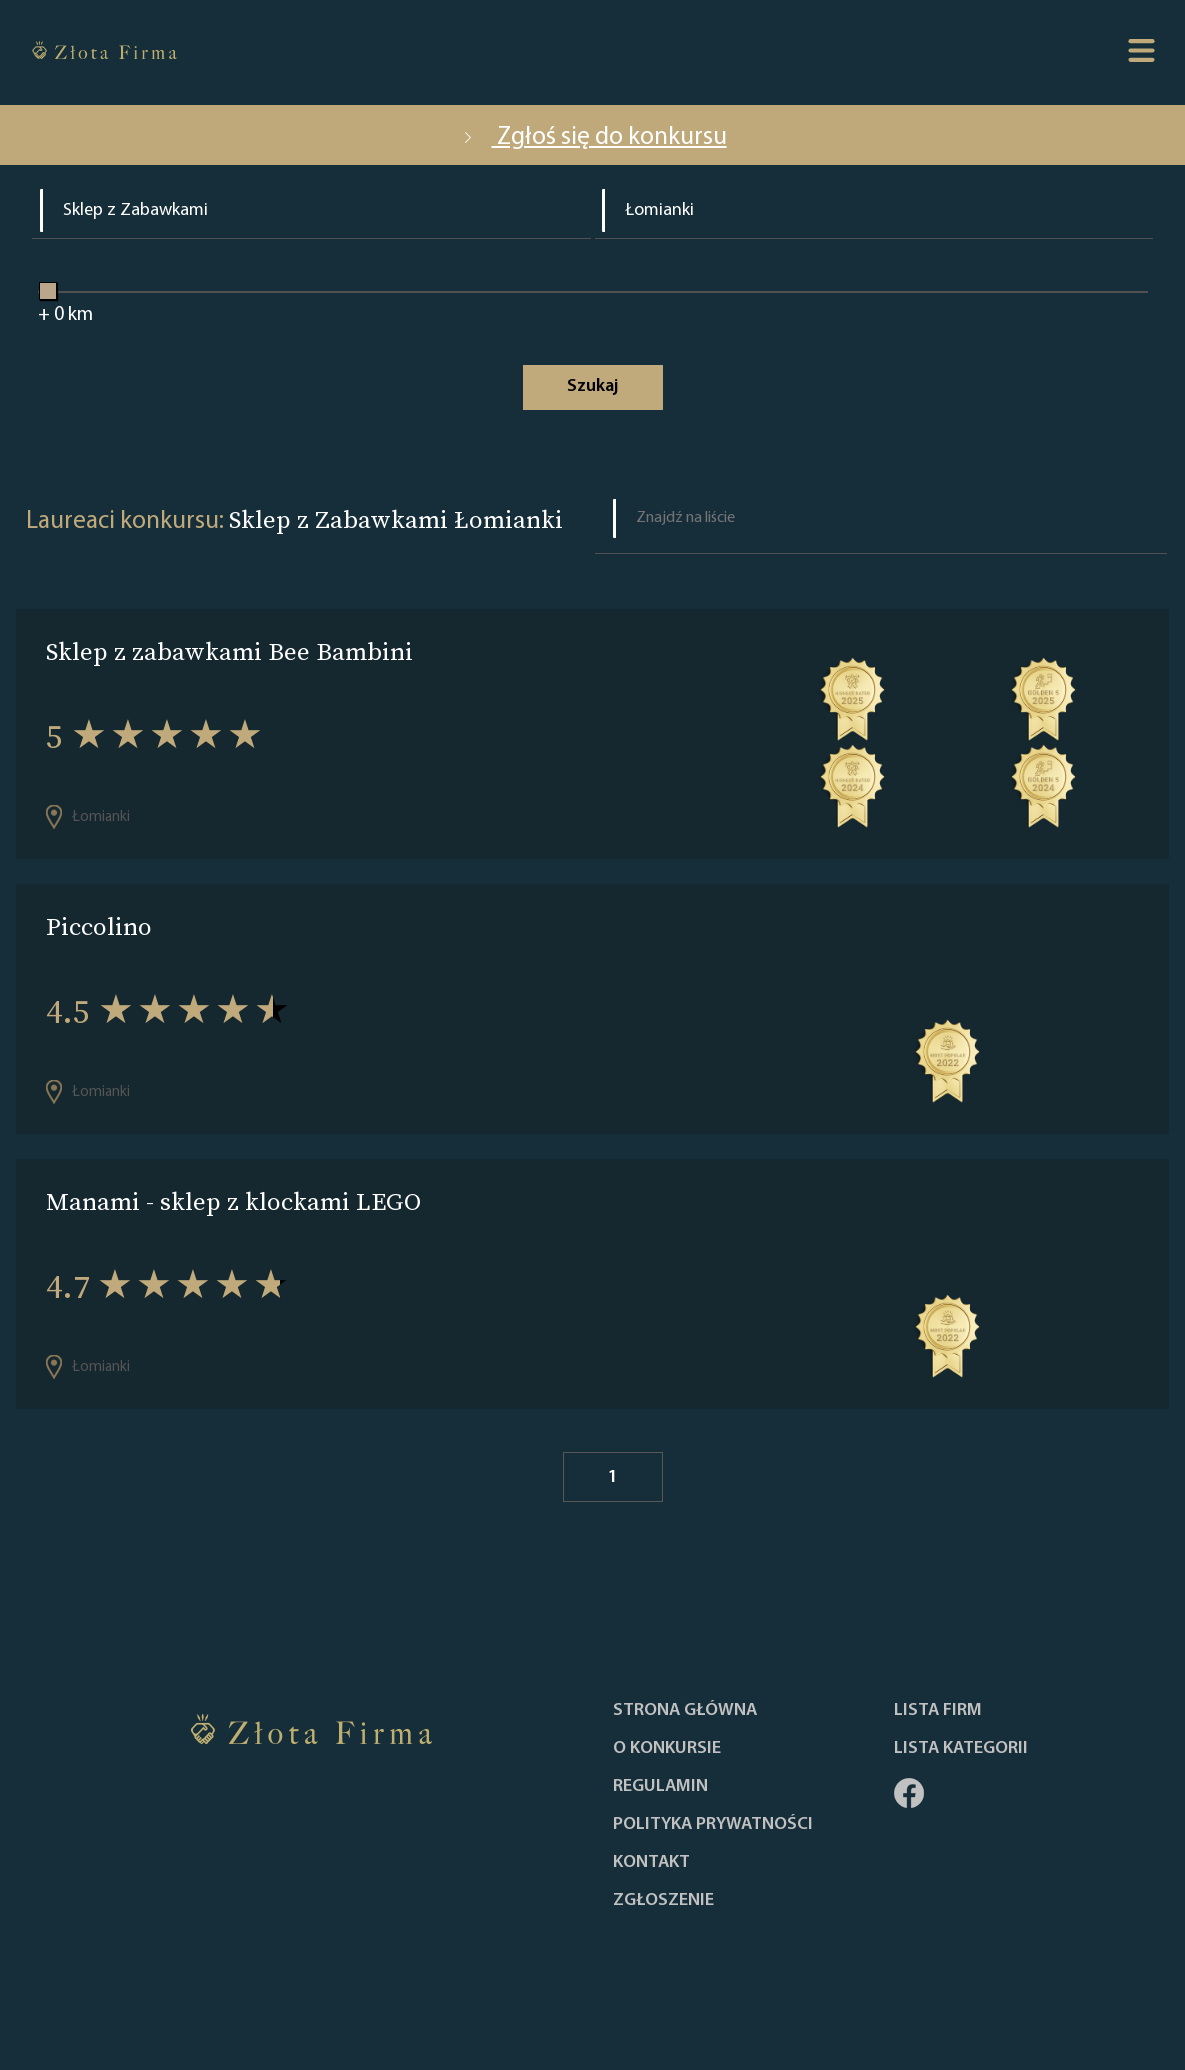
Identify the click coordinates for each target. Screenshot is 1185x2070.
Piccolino (99, 926)
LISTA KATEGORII (961, 1749)
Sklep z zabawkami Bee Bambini (229, 651)
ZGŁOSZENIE (663, 1901)
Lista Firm (938, 1711)
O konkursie (667, 1749)
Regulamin (660, 1787)
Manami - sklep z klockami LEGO (233, 1201)
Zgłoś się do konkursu (593, 137)
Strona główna (685, 1711)
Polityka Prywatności (713, 1825)
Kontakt (651, 1863)
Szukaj (592, 386)
